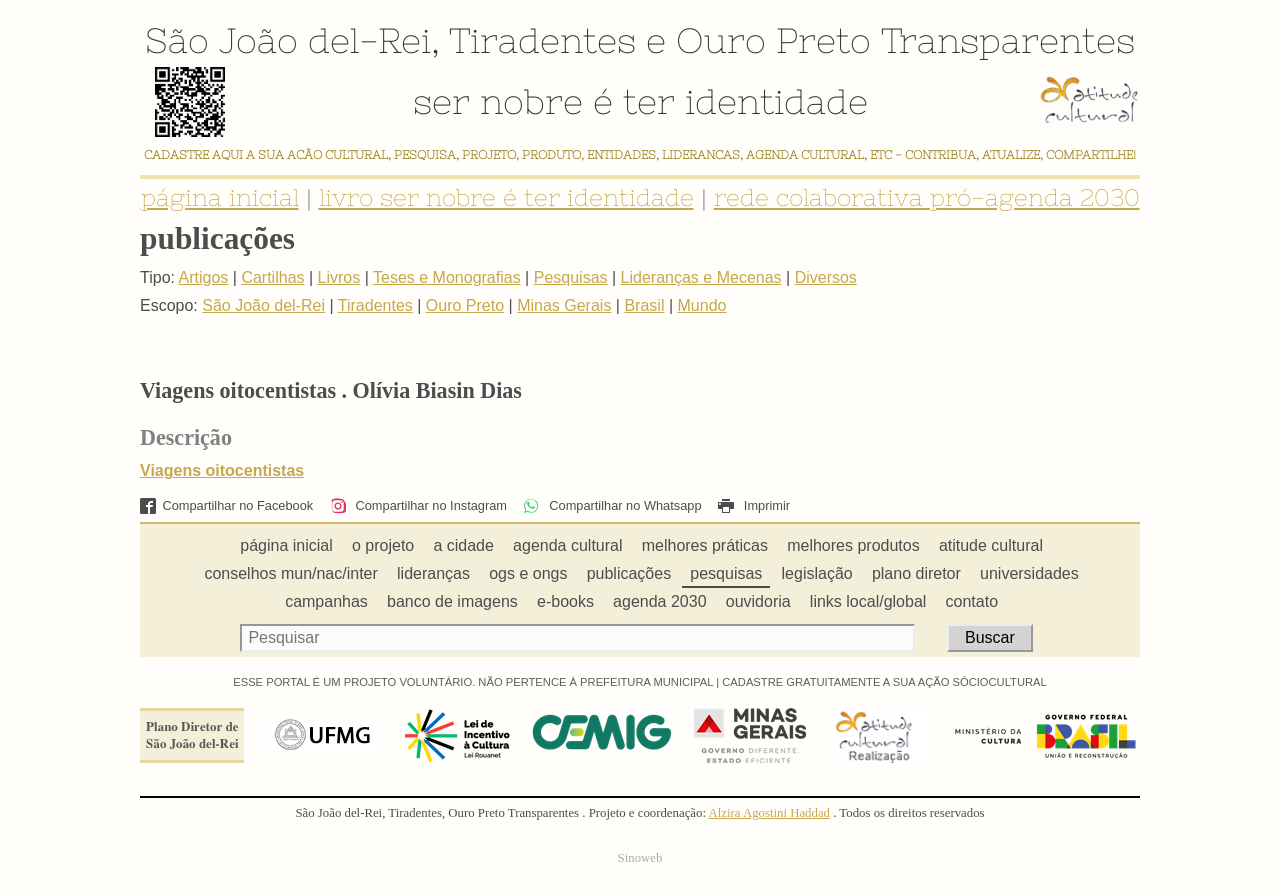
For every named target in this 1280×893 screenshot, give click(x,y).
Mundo (702, 305)
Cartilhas (272, 277)
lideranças (433, 573)
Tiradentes (542, 40)
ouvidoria (758, 601)
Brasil (644, 305)
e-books (565, 601)
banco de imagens (452, 601)
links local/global (868, 601)
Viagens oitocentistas (222, 470)
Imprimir (754, 505)
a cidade (463, 545)
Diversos (826, 277)
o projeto (383, 545)
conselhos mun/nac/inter (290, 573)
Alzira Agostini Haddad (769, 813)
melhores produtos (853, 545)
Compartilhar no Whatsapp (612, 505)
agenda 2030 (659, 601)
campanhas (326, 601)
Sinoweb (640, 858)
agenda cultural (567, 545)
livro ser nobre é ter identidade (506, 197)
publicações (629, 573)
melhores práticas (705, 545)
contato (972, 601)
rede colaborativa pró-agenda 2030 (927, 197)
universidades (1029, 573)
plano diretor (916, 573)
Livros (339, 277)
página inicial (220, 197)
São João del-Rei (288, 40)
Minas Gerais (564, 305)
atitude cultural (991, 545)
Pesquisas (571, 277)
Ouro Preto (773, 40)
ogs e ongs (528, 573)
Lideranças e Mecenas (701, 277)
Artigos (204, 277)
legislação (817, 573)
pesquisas (726, 573)
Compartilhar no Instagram (418, 505)
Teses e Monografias (447, 277)
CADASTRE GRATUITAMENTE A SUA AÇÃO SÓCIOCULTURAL (884, 682)
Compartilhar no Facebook (226, 505)
